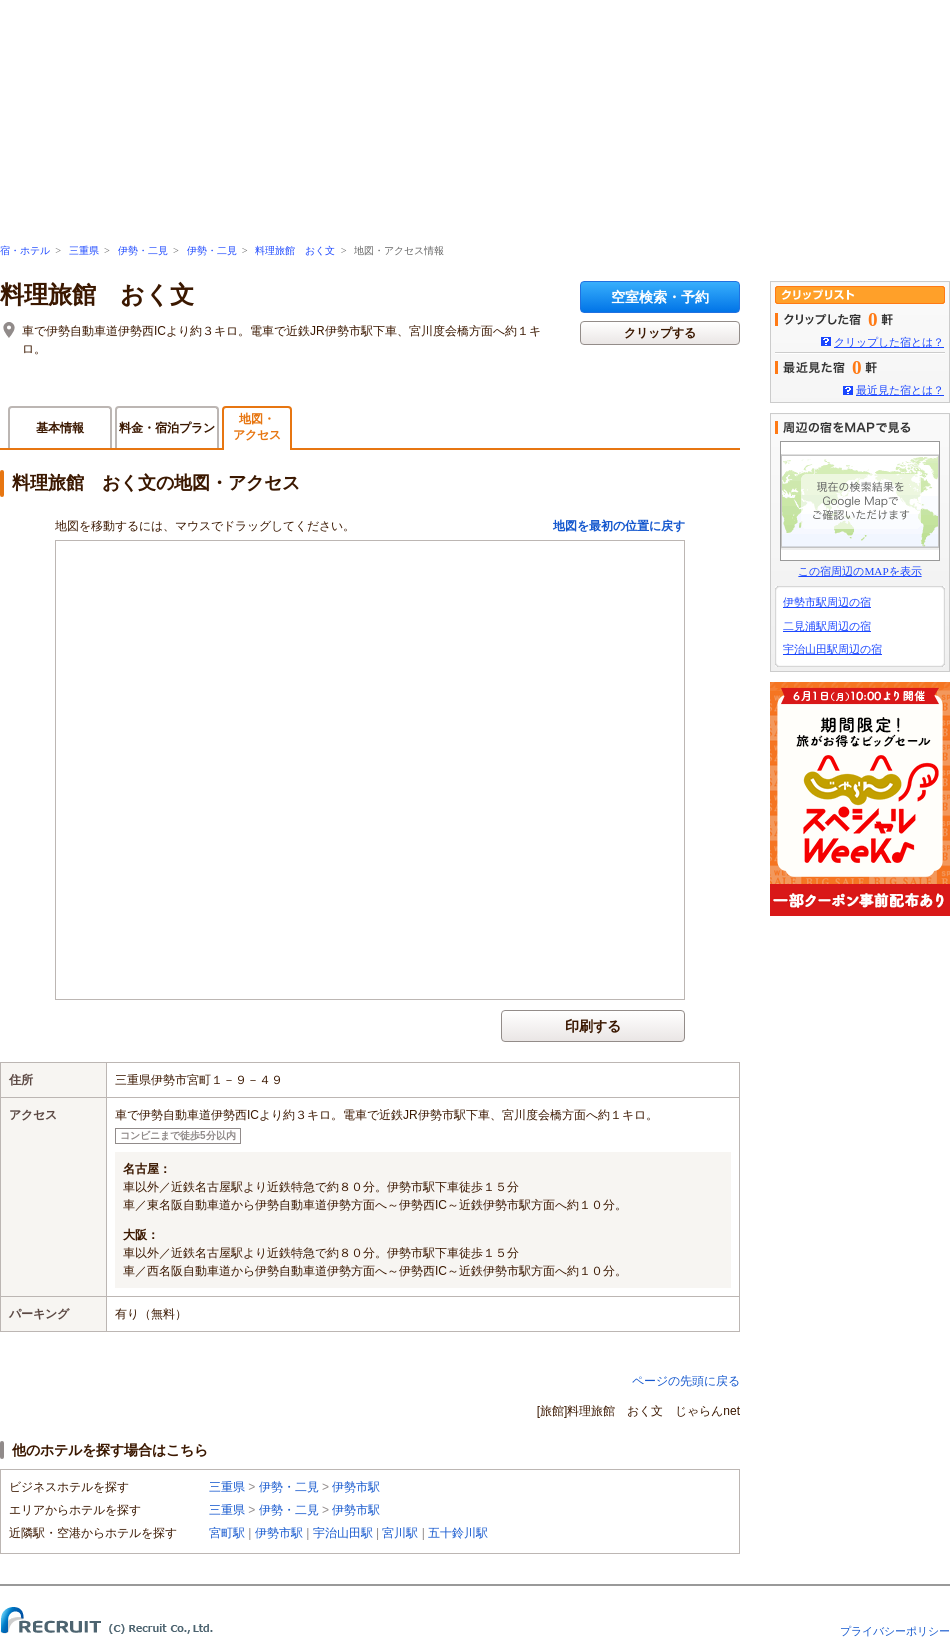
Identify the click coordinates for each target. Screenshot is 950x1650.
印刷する (593, 1026)
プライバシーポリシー (895, 1631)
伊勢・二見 (143, 250)
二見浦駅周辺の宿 (827, 626)
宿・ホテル (25, 250)
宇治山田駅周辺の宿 (832, 649)
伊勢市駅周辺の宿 (827, 602)
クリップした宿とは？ (889, 342)
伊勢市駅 (356, 1487)
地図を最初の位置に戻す (619, 526)
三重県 (84, 250)
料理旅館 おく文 (295, 250)
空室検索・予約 (660, 297)
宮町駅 (227, 1533)
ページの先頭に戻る (686, 1381)
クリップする (660, 333)
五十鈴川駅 (458, 1533)
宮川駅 (400, 1533)
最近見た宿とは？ (900, 390)
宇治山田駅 (343, 1533)
